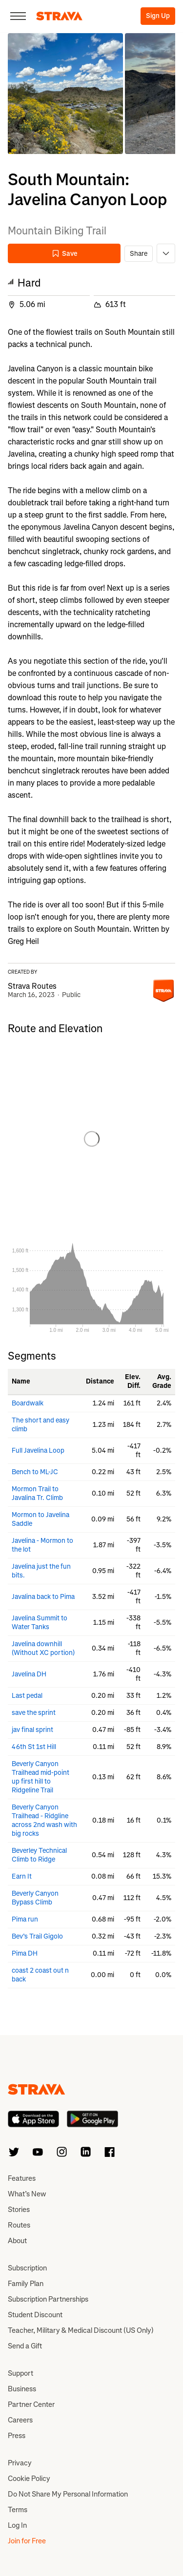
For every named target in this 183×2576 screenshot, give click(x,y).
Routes (19, 2225)
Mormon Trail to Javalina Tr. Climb (37, 1493)
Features (22, 2178)
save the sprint (34, 1712)
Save (64, 253)
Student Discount (35, 2315)
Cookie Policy (29, 2478)
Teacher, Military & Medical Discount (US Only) (81, 2330)
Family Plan (25, 2283)
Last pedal (27, 1695)
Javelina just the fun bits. (41, 1571)
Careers (20, 2420)
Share (138, 253)
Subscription (27, 2268)
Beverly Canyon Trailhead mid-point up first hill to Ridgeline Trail (40, 1777)
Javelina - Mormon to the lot (42, 1545)
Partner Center (31, 2404)
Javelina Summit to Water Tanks (39, 1623)
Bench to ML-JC (35, 1472)
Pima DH (25, 1953)
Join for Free (27, 2541)
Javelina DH (29, 1674)
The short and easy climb (40, 1425)
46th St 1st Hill (34, 1746)
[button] (65, 93)
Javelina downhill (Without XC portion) (43, 1648)
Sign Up (158, 15)
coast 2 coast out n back (40, 1975)
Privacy (20, 2463)
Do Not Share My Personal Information (68, 2494)
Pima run (25, 1919)
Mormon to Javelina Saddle (40, 1519)
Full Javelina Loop (38, 1450)
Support (20, 2373)
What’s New (27, 2194)
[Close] (18, 16)
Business (22, 2389)
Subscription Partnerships (48, 2299)
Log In (17, 2525)
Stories (19, 2209)
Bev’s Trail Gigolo (37, 1936)
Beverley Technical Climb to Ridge (39, 1855)
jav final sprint (32, 1729)
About (17, 2241)
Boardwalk (27, 1403)
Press (16, 2436)
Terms (17, 2510)
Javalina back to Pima (43, 1596)
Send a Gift (25, 2346)
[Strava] (59, 16)
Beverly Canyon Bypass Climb (35, 1898)
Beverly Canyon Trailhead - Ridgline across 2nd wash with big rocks (44, 1820)
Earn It (22, 1876)
